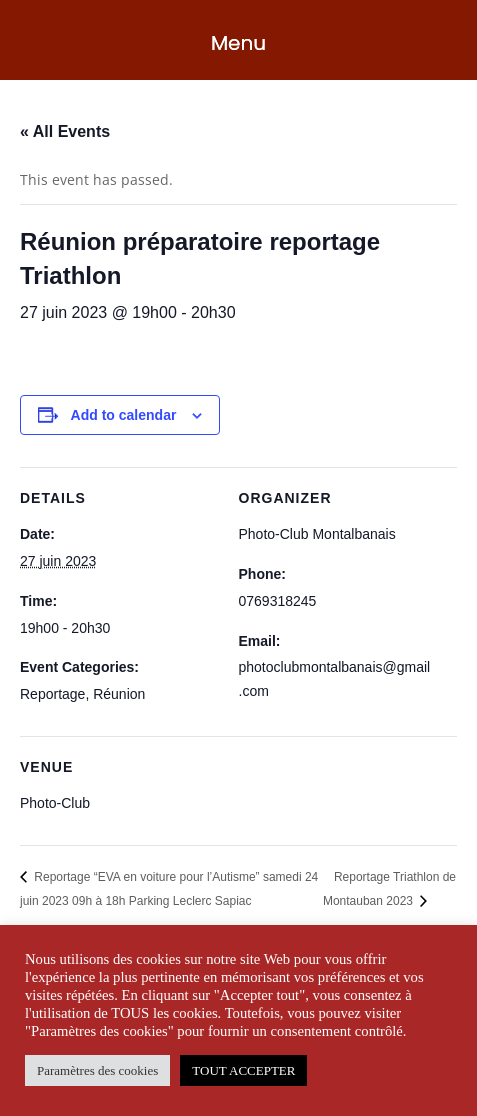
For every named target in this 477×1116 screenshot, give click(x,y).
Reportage (52, 694)
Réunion (119, 694)
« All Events (65, 131)
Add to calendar (124, 415)
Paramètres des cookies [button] (97, 1070)
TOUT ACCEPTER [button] (243, 1070)
